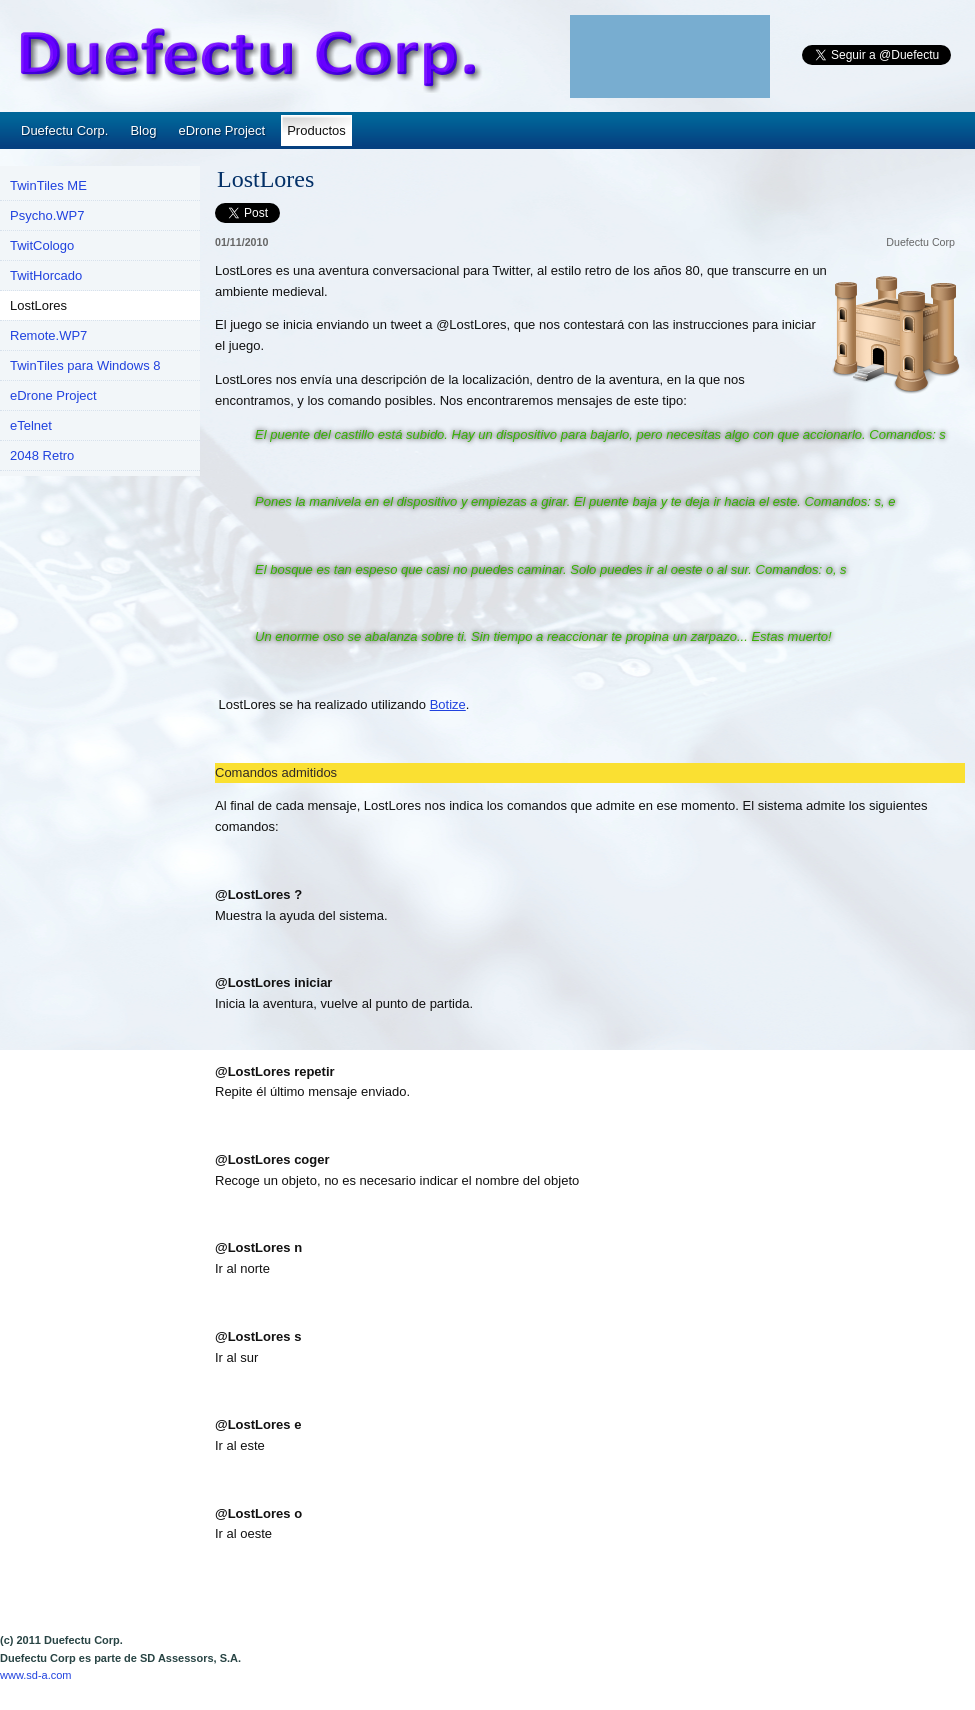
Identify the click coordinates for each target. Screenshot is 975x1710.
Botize (448, 704)
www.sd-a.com (36, 1675)
